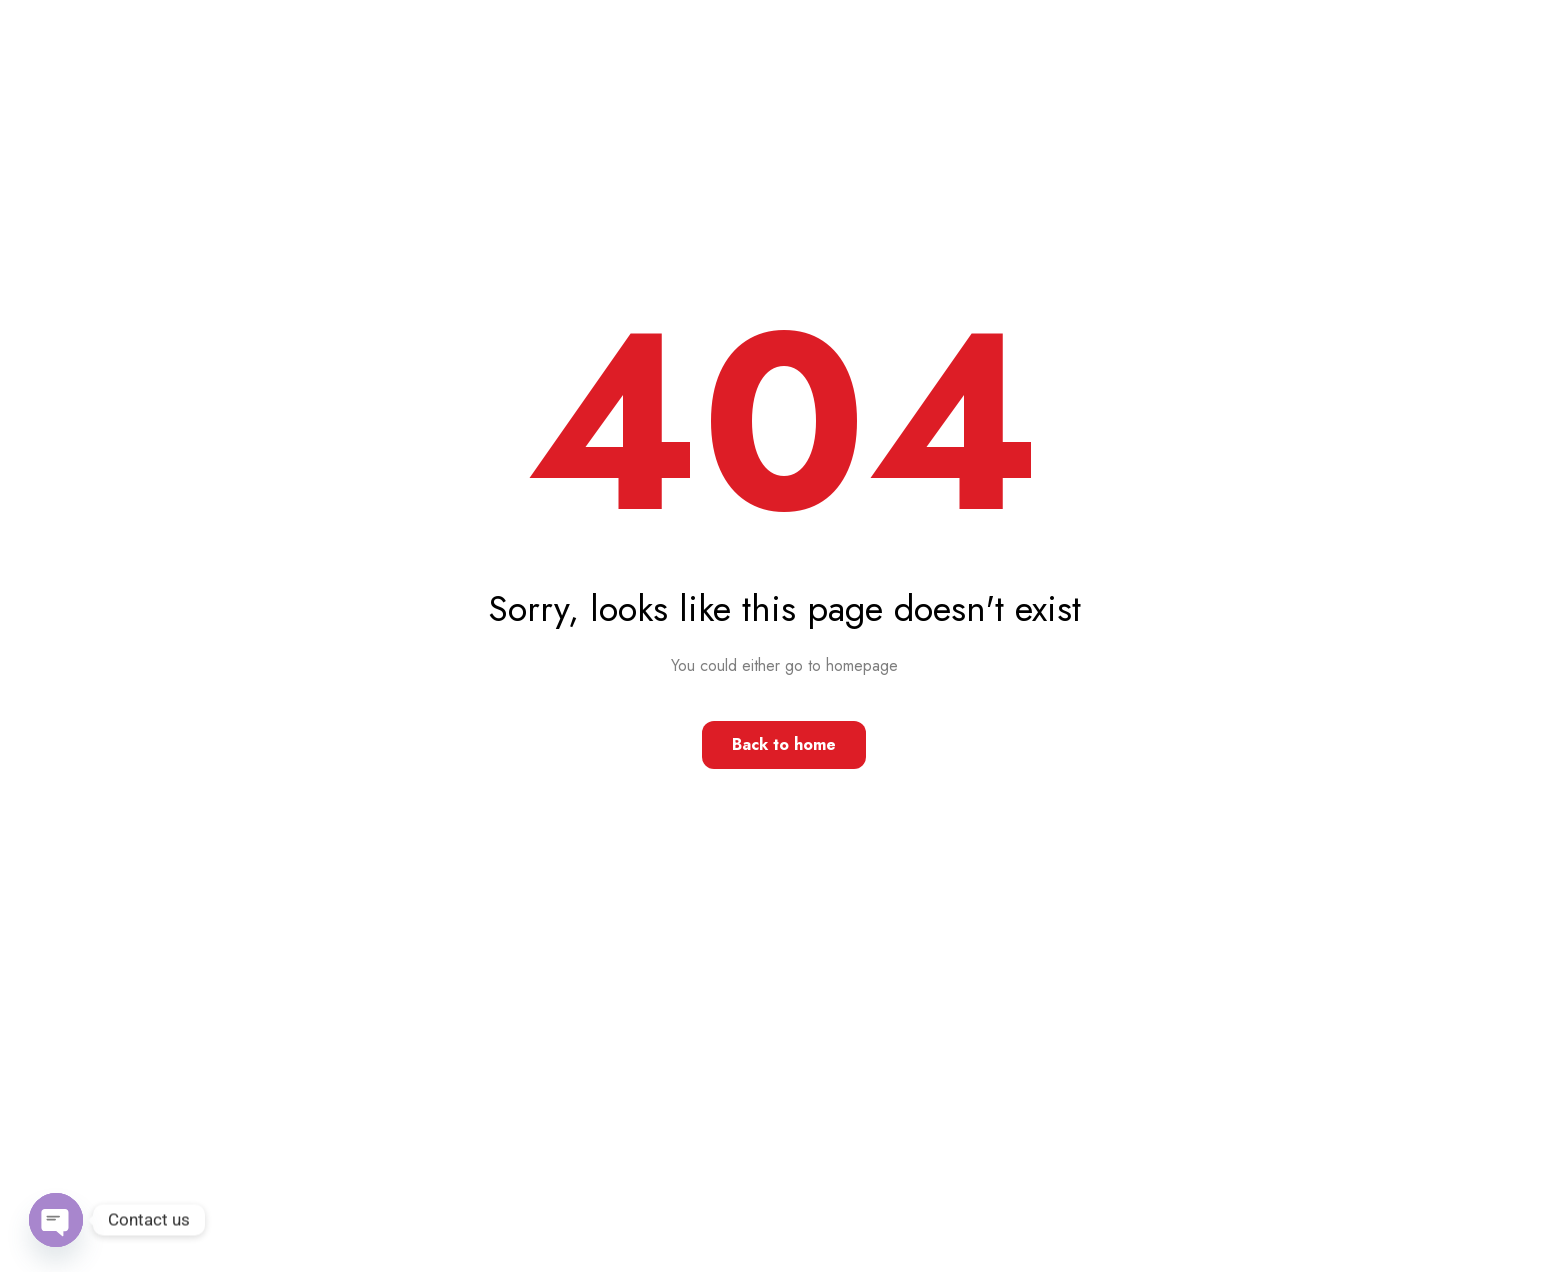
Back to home (784, 744)
